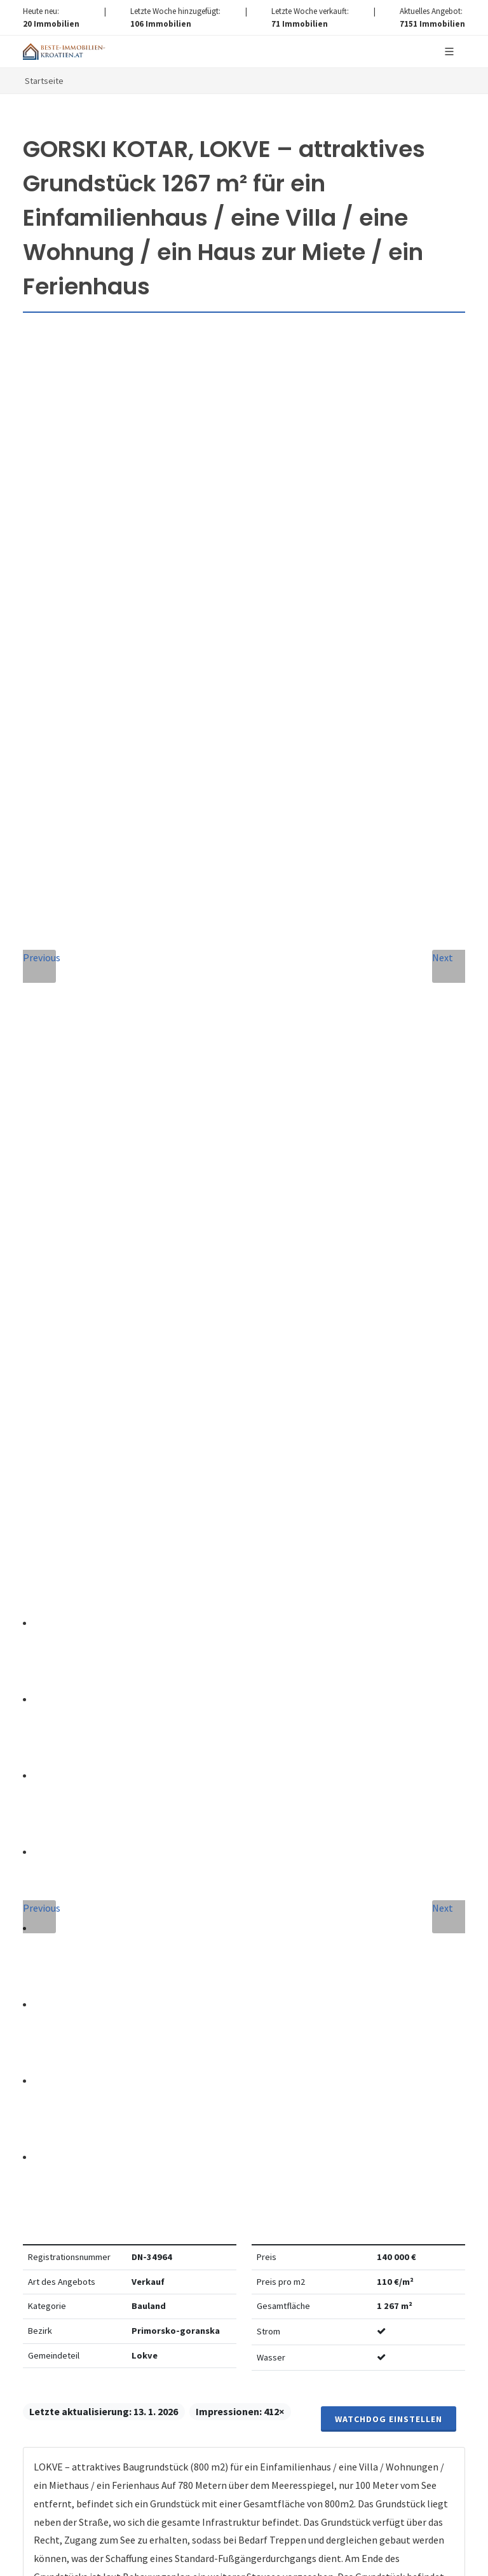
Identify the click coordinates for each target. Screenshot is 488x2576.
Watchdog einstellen (388, 538)
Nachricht (66, 1780)
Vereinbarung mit (217, 1906)
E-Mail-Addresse (300, 1665)
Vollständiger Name (92, 1665)
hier (292, 2382)
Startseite (44, 80)
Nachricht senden (244, 2005)
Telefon (58, 1722)
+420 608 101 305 (244, 1510)
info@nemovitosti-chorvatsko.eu (244, 1525)
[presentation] (244, 1953)
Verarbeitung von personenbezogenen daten (262, 1906)
